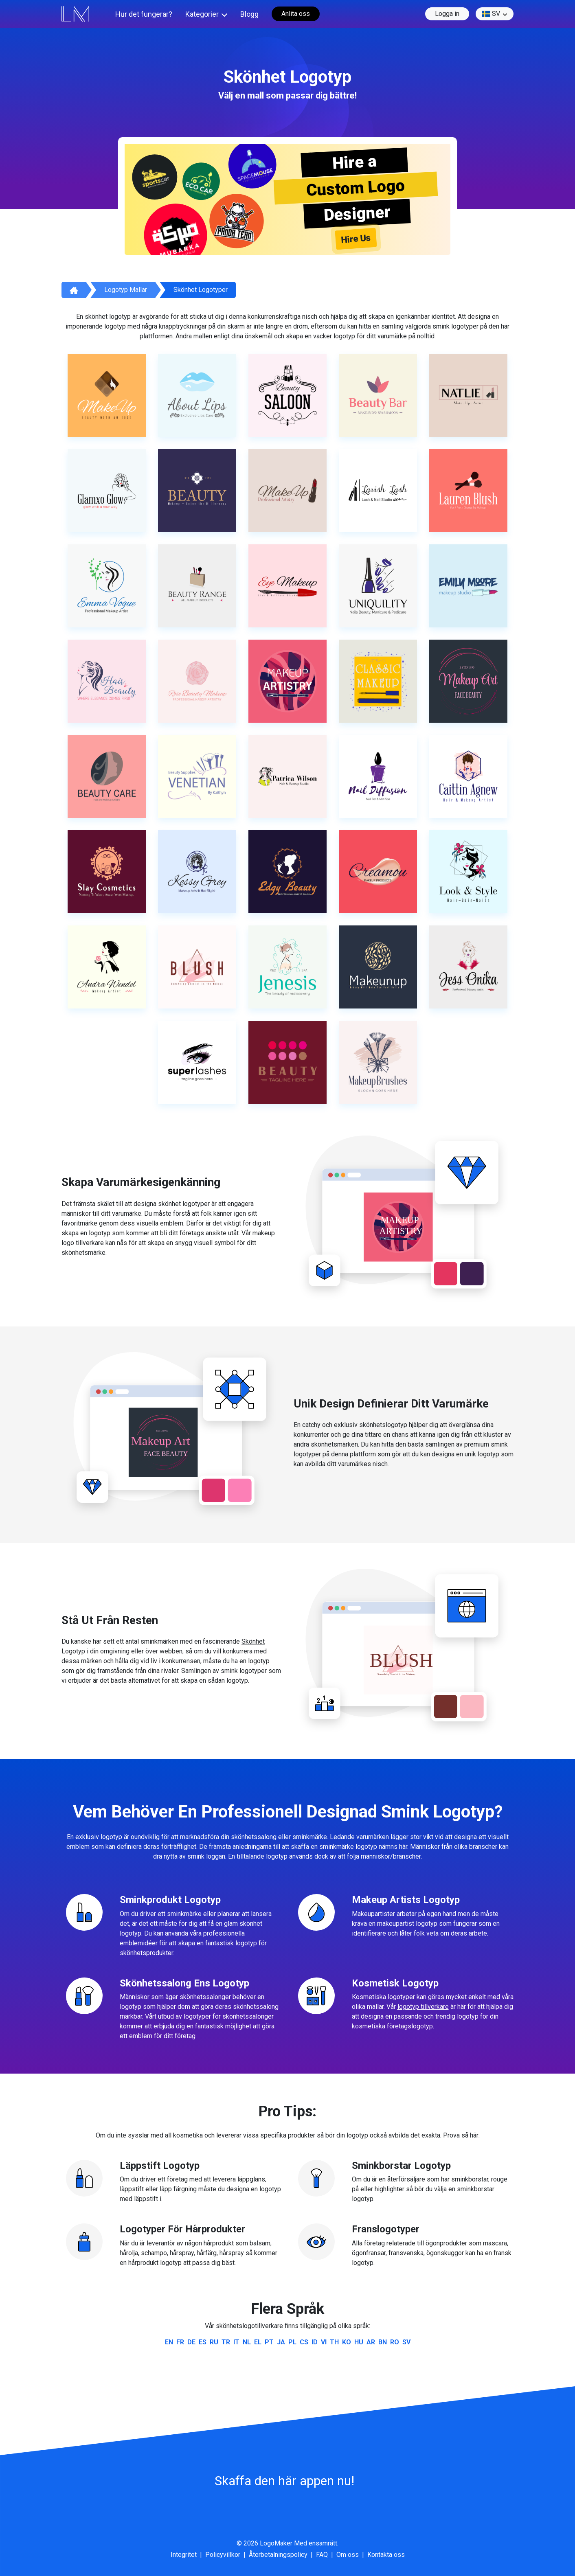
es (202, 2342)
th (334, 2342)
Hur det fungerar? (143, 14)
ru (214, 2342)
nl (247, 2342)
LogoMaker (276, 2543)
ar (371, 2342)
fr (180, 2342)
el (257, 2342)
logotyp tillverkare (423, 2006)
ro (394, 2342)
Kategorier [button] (202, 14)
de (191, 2342)
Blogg (249, 14)
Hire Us (355, 238)
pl (292, 2342)
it (236, 2342)
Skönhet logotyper (200, 290)
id (315, 2342)
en (169, 2342)
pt (269, 2342)
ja (281, 2342)
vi (324, 2342)
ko (346, 2342)
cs (304, 2342)
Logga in (447, 14)
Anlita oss (295, 14)
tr (226, 2342)
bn (382, 2342)
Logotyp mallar (125, 290)
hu (358, 2342)
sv (491, 14)
